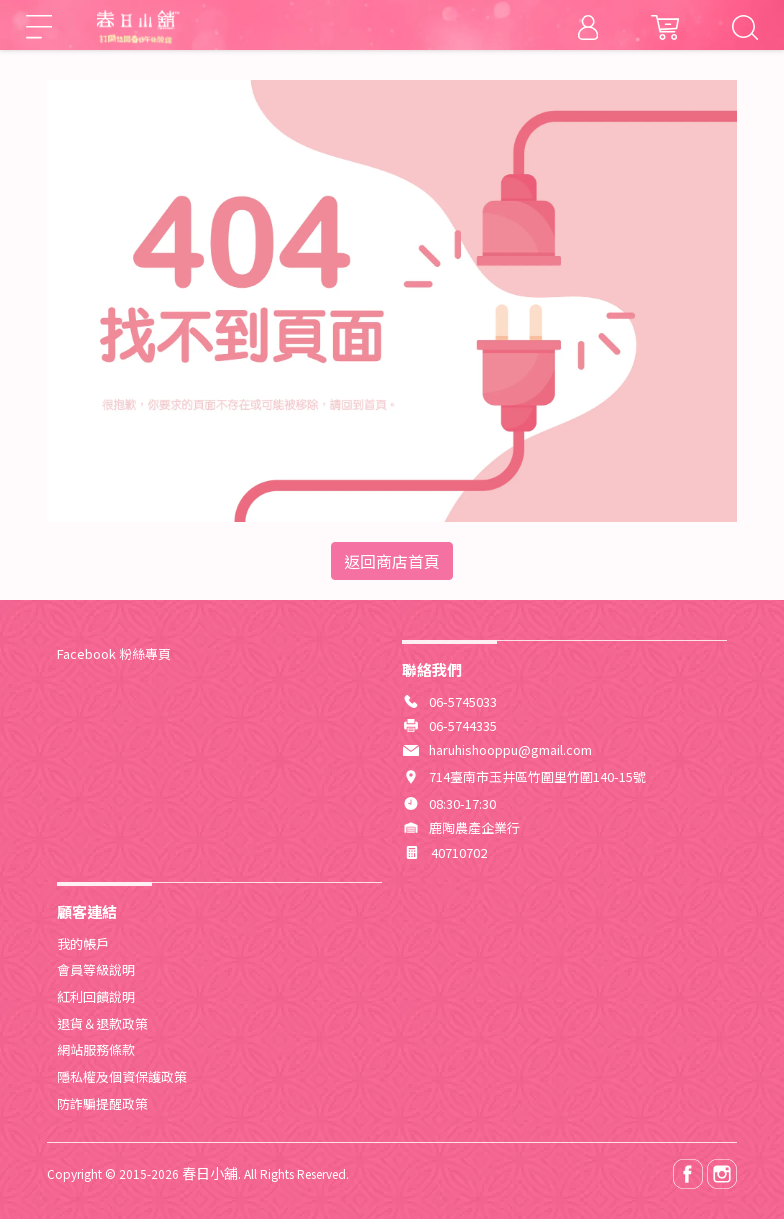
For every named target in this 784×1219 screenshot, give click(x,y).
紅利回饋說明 (96, 996)
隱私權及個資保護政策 (122, 1076)
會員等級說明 (96, 969)
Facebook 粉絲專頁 (114, 653)
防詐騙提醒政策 (102, 1103)
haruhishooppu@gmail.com (510, 749)
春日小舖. (211, 1173)
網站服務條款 (96, 1049)
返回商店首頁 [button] (392, 561)
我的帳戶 (83, 943)
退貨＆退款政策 (102, 1023)
